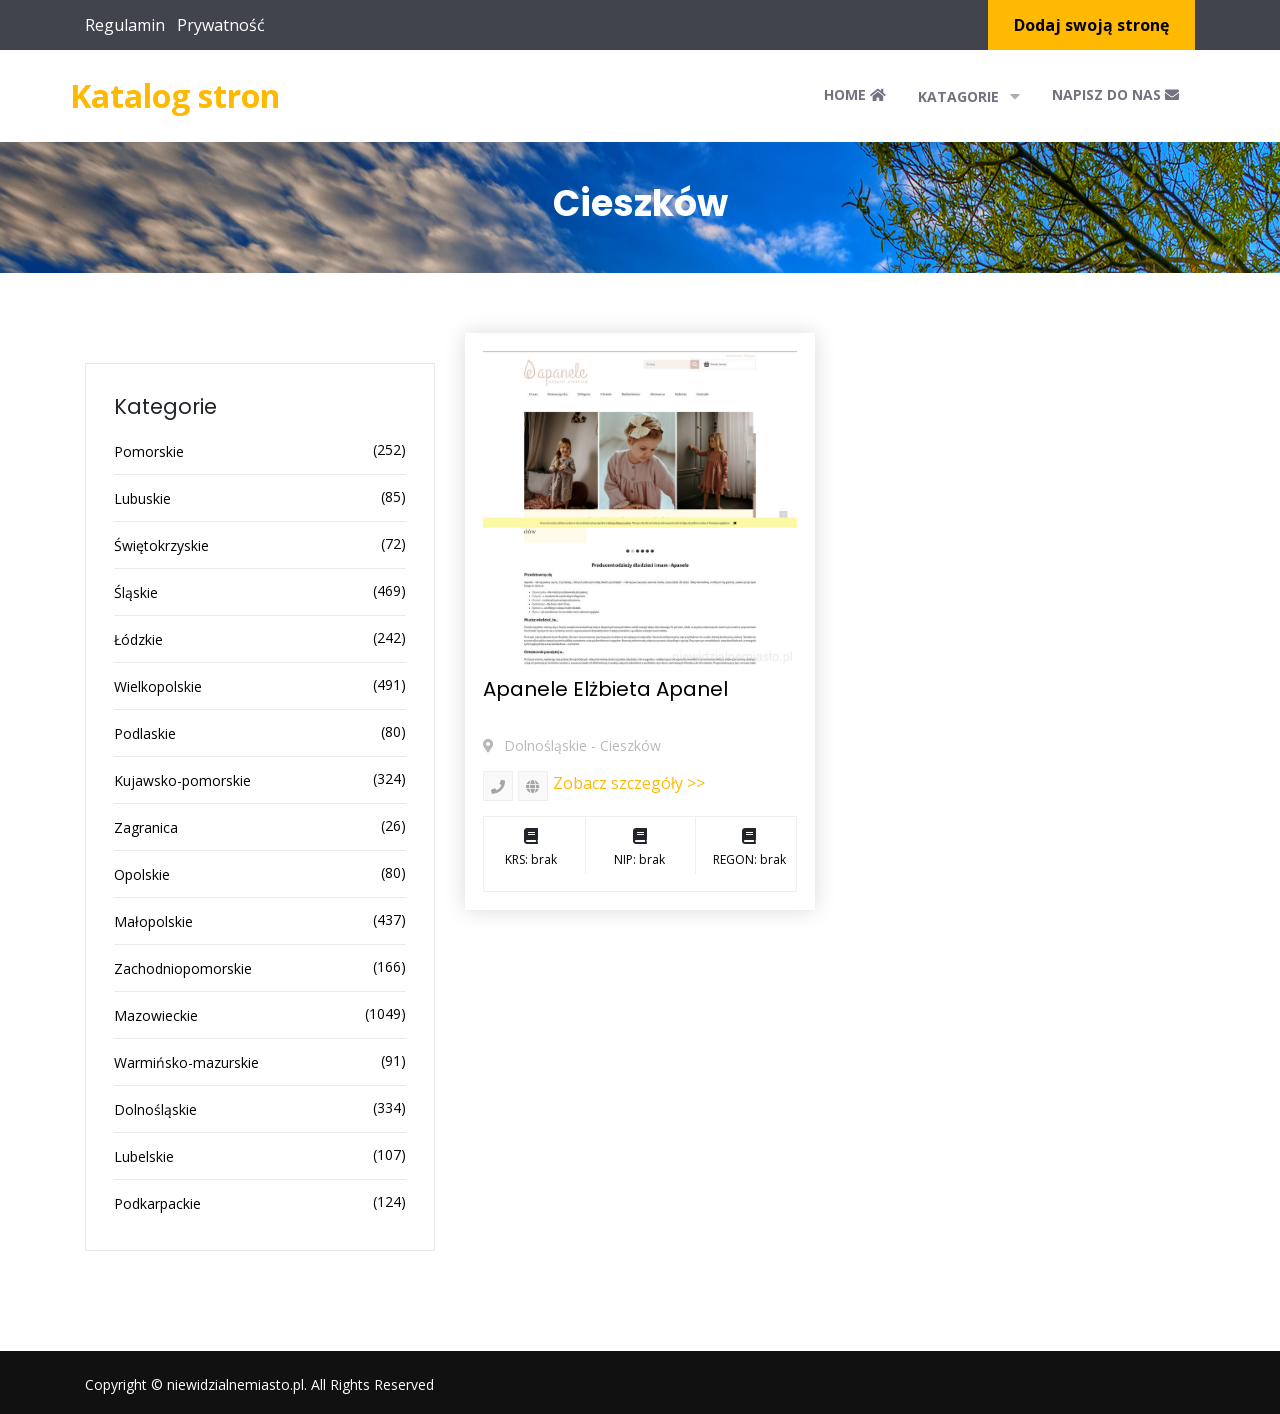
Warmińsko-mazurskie (186, 1062)
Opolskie (142, 874)
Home (855, 94)
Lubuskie (142, 498)
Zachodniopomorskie (183, 968)
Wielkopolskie (158, 686)
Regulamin (125, 25)
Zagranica (146, 827)
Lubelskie (144, 1156)
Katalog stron (175, 95)
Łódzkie (138, 639)
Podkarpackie (157, 1203)
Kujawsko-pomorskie (182, 780)
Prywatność (221, 25)
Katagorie (969, 96)
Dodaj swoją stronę (1091, 25)
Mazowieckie (156, 1015)
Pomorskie (149, 451)
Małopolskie (153, 921)
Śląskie (136, 592)
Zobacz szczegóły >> (629, 783)
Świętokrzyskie (161, 545)
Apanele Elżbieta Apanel (605, 689)
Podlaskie (145, 733)
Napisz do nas (1115, 94)
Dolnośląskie (155, 1109)
